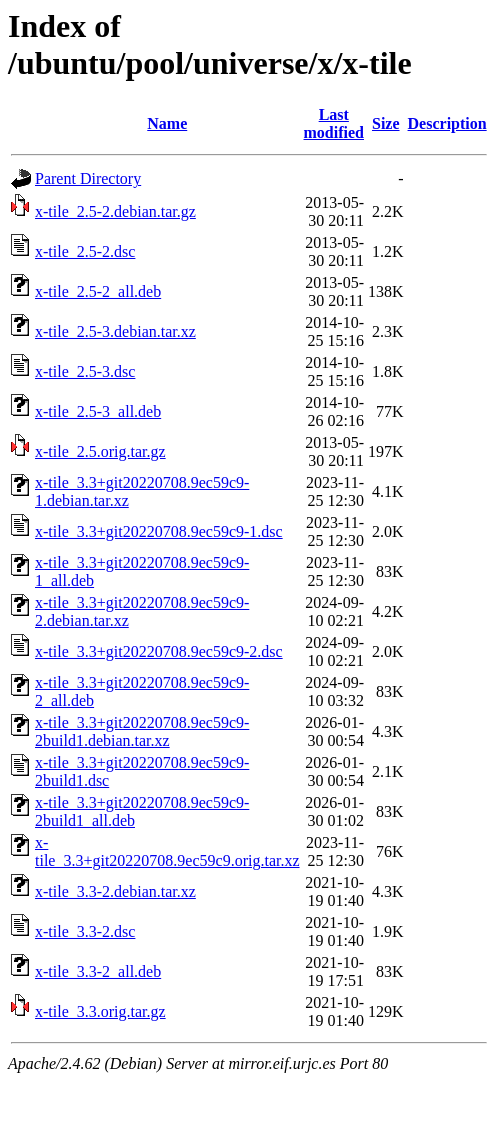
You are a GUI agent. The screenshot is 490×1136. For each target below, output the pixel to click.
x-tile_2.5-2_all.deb (98, 291)
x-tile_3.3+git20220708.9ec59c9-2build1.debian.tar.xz (142, 731)
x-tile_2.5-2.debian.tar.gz (115, 211)
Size (386, 123)
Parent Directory (88, 178)
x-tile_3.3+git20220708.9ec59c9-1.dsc (159, 531)
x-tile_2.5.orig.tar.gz (100, 451)
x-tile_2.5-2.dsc (85, 251)
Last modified (334, 123)
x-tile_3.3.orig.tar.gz (100, 1011)
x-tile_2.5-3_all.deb (98, 411)
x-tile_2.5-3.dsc (85, 371)
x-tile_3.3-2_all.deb (98, 971)
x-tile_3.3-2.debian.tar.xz (115, 891)
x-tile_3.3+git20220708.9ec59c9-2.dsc (159, 651)
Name (167, 123)
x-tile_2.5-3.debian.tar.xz (115, 331)
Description (447, 123)
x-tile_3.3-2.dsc (85, 931)
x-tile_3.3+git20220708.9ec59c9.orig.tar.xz (167, 851)
